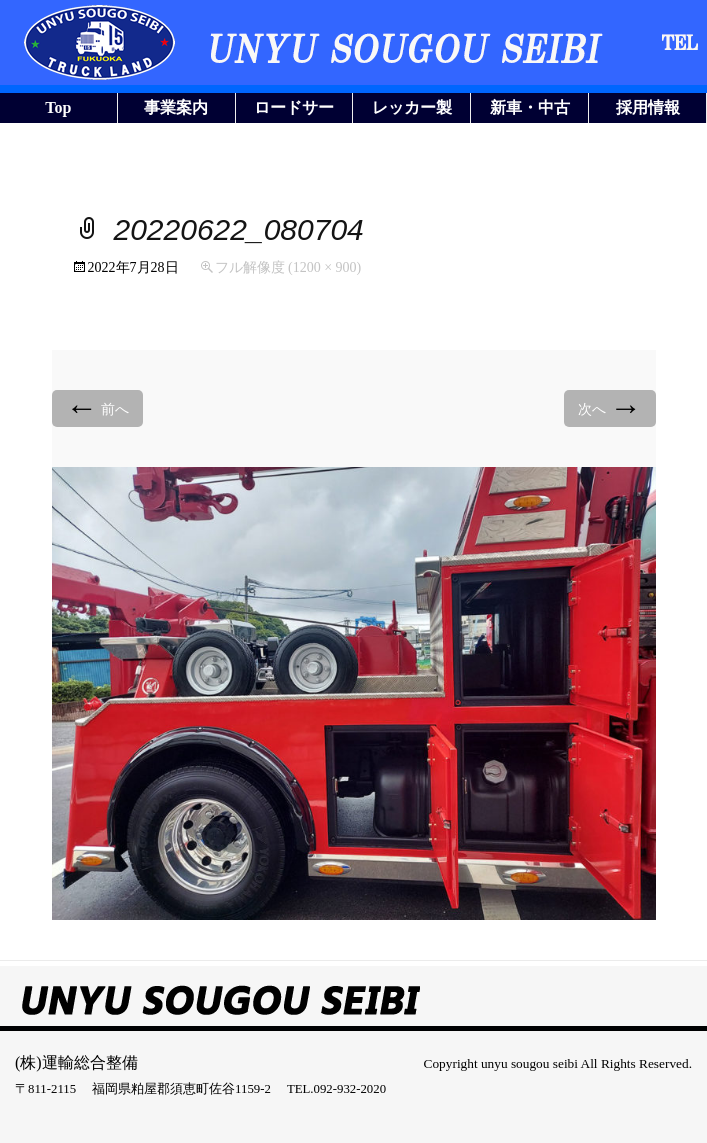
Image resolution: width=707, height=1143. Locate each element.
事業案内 (176, 107)
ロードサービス (294, 111)
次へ (610, 407)
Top (58, 107)
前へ (98, 407)
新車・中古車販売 (530, 111)
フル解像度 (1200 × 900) (288, 267)
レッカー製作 (412, 111)
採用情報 (648, 107)
